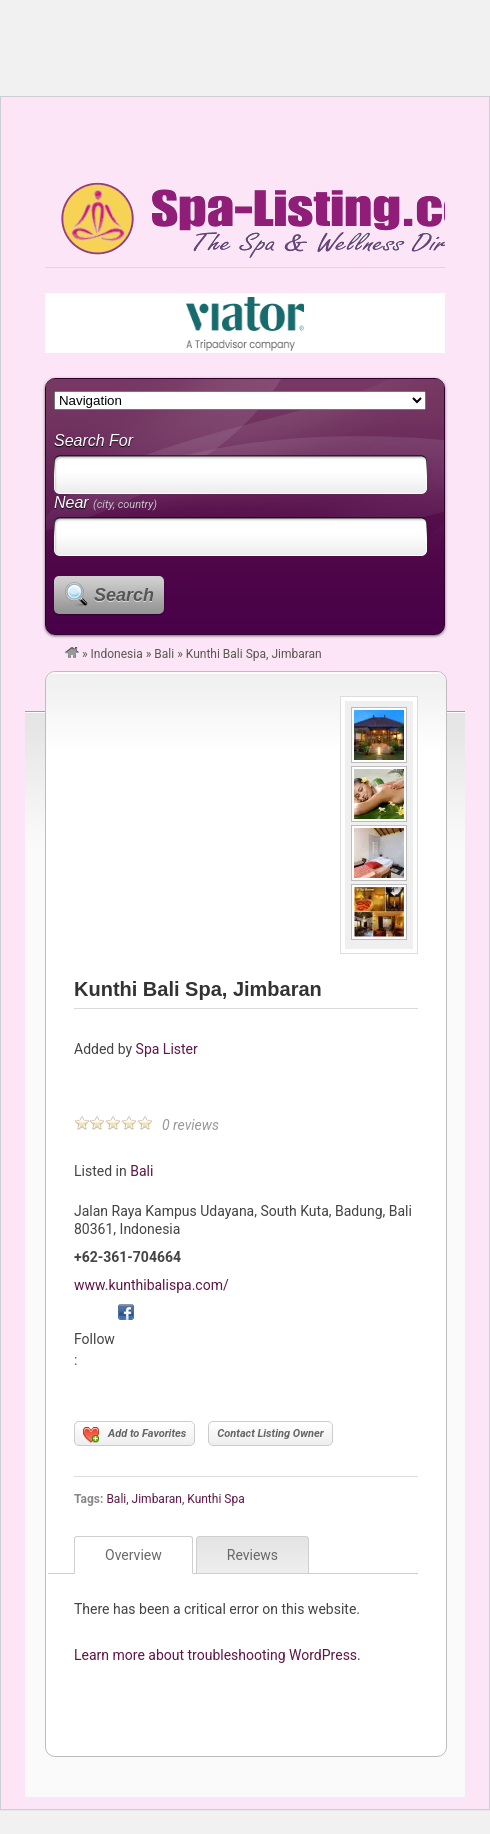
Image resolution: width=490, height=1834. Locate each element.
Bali (164, 654)
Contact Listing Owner (270, 1433)
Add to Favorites (134, 1435)
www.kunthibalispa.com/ (151, 1285)
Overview (133, 1555)
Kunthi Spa (215, 1499)
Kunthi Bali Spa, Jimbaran (198, 989)
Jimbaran (157, 1499)
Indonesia (117, 654)
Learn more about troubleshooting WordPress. (217, 1655)
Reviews (252, 1555)
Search (124, 595)
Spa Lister (167, 1049)
